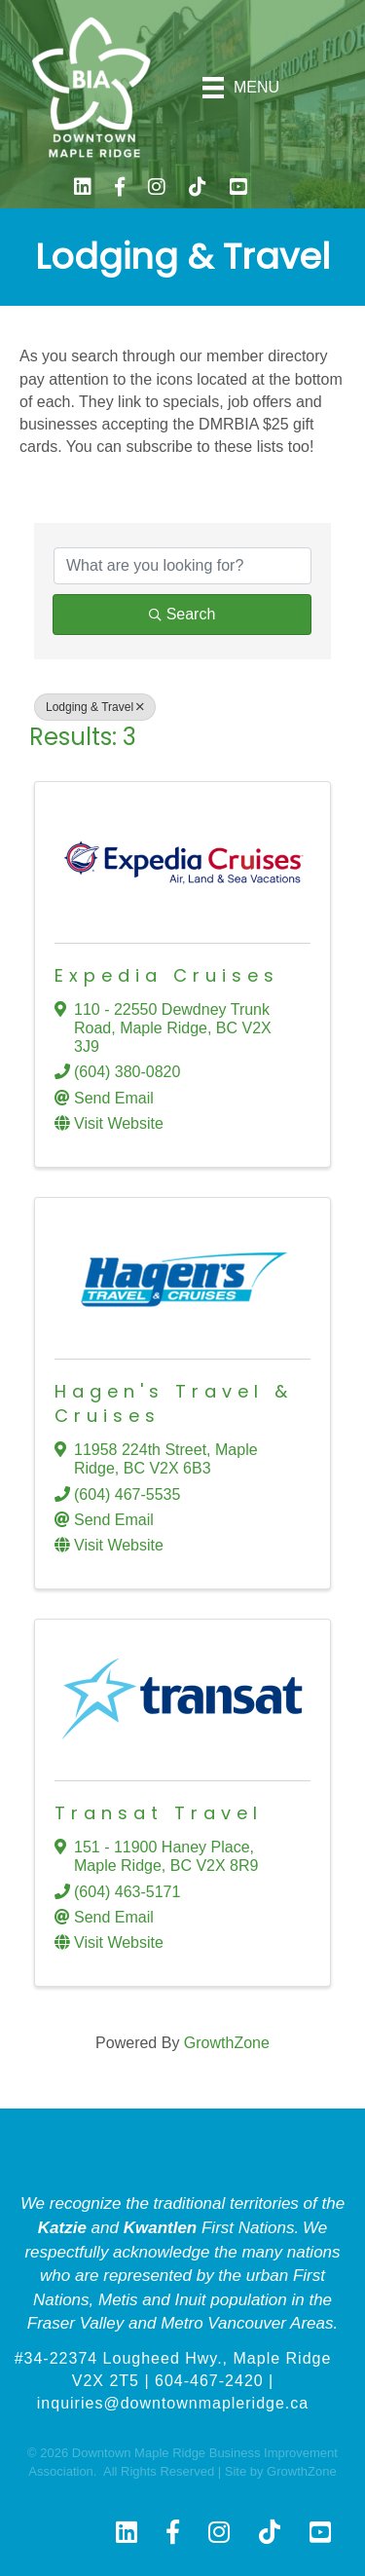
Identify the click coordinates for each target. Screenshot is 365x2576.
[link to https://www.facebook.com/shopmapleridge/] (119, 189)
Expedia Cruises (167, 975)
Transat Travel (159, 1813)
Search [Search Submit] (182, 614)
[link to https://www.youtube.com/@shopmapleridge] (238, 189)
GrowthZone (227, 2043)
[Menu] (241, 87)
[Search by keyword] (182, 565)
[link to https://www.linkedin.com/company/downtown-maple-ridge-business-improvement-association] (126, 2534)
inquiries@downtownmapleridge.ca (173, 2403)
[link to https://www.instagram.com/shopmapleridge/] (156, 189)
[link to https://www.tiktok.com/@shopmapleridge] (197, 189)
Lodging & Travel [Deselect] (95, 707)
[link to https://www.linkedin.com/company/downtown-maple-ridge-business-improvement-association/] (82, 189)
